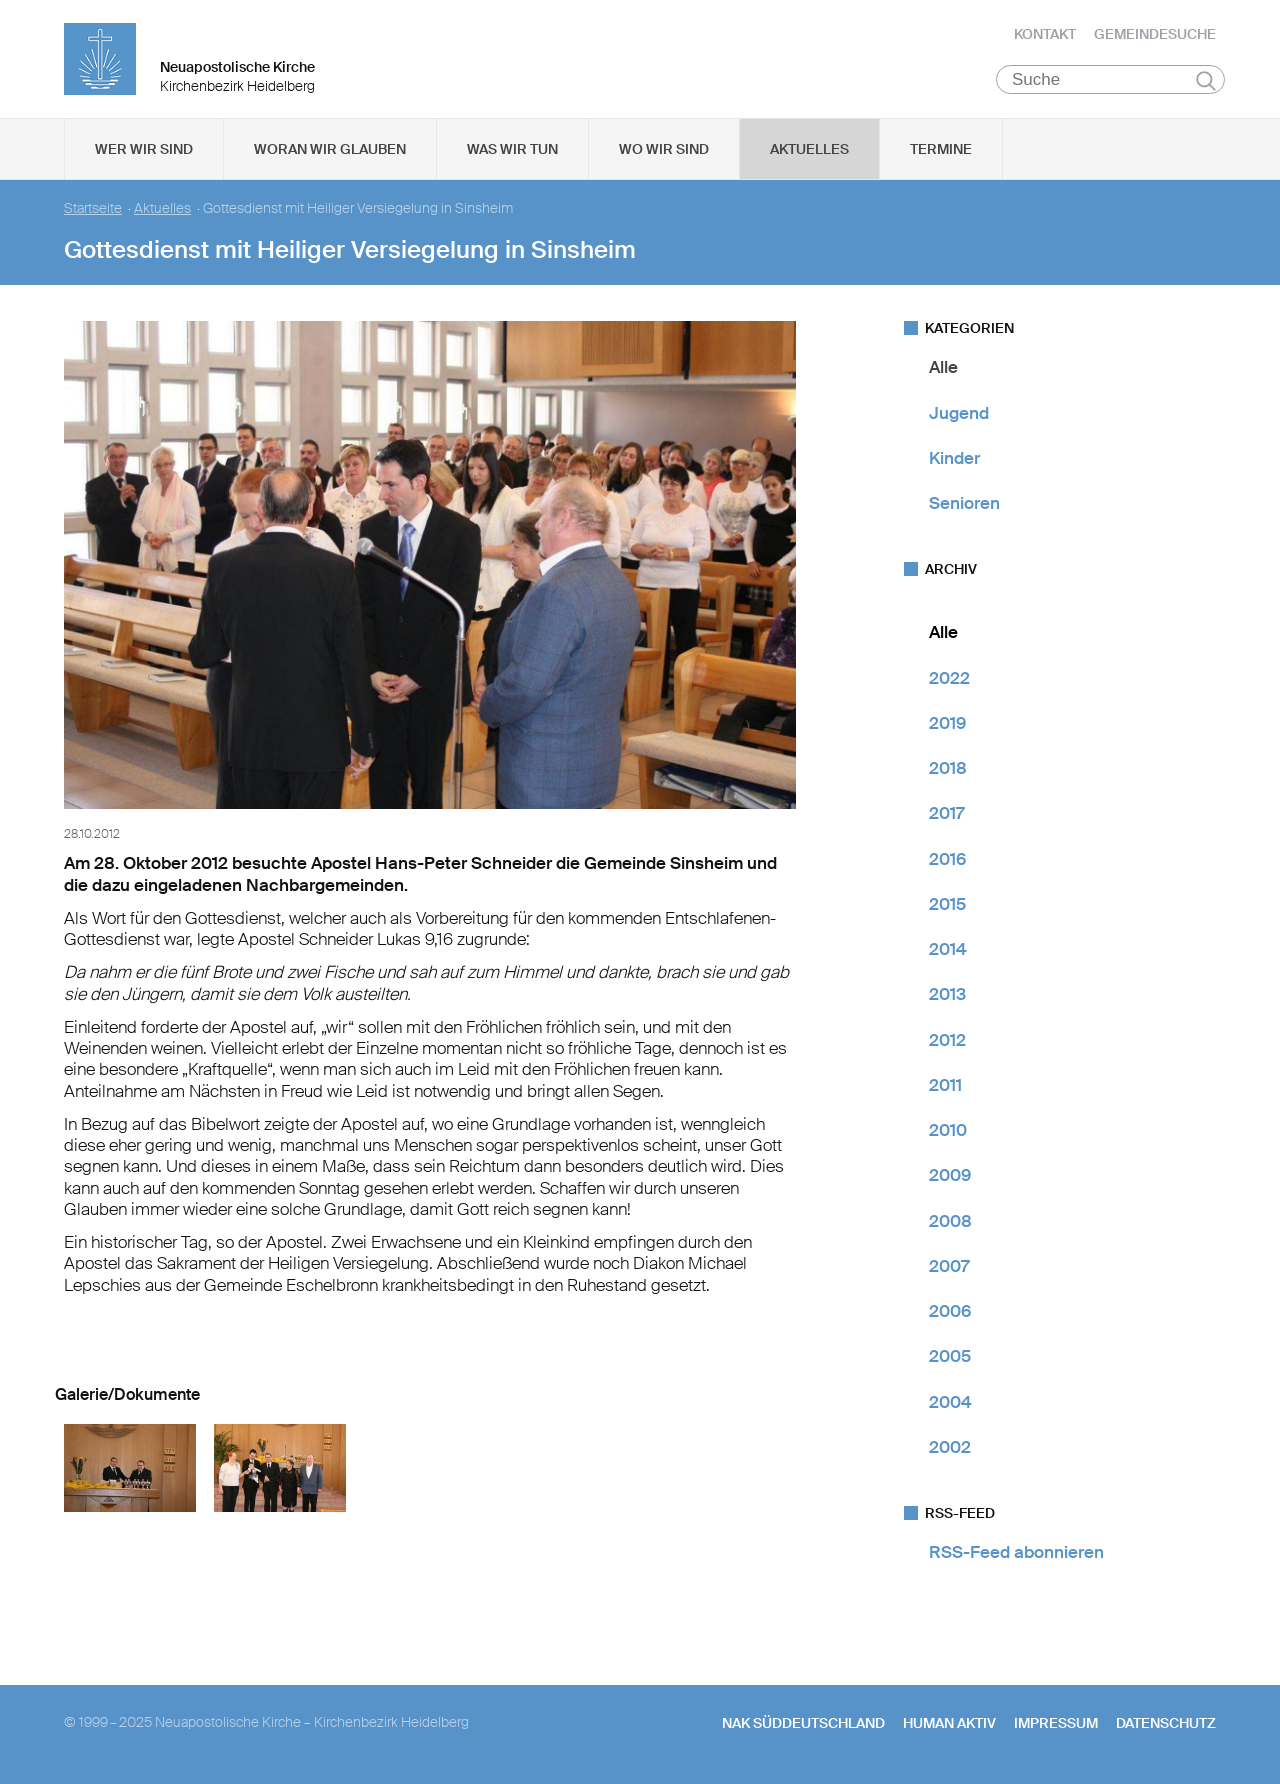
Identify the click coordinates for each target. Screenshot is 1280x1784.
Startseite (93, 210)
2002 (950, 1449)
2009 (950, 1177)
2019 (947, 725)
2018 (948, 770)
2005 (950, 1358)
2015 (947, 906)
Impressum (1056, 1725)
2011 (945, 1087)
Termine (941, 151)
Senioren (964, 505)
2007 (949, 1268)
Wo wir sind (664, 151)
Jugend (959, 414)
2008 (950, 1222)
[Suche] (1110, 81)
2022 (949, 679)
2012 (947, 1041)
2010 (948, 1132)
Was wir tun (512, 151)
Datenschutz (1166, 1725)
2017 (946, 815)
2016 (947, 860)
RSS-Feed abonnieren (1016, 1554)
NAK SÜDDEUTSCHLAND (803, 1725)
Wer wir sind (144, 151)
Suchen (1205, 82)
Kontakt (1045, 35)
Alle (943, 369)
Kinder (954, 460)
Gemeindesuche (1155, 35)
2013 (947, 996)
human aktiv (949, 1725)
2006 (950, 1313)
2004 (950, 1403)
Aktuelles (809, 151)
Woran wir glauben (330, 151)
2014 (948, 951)
